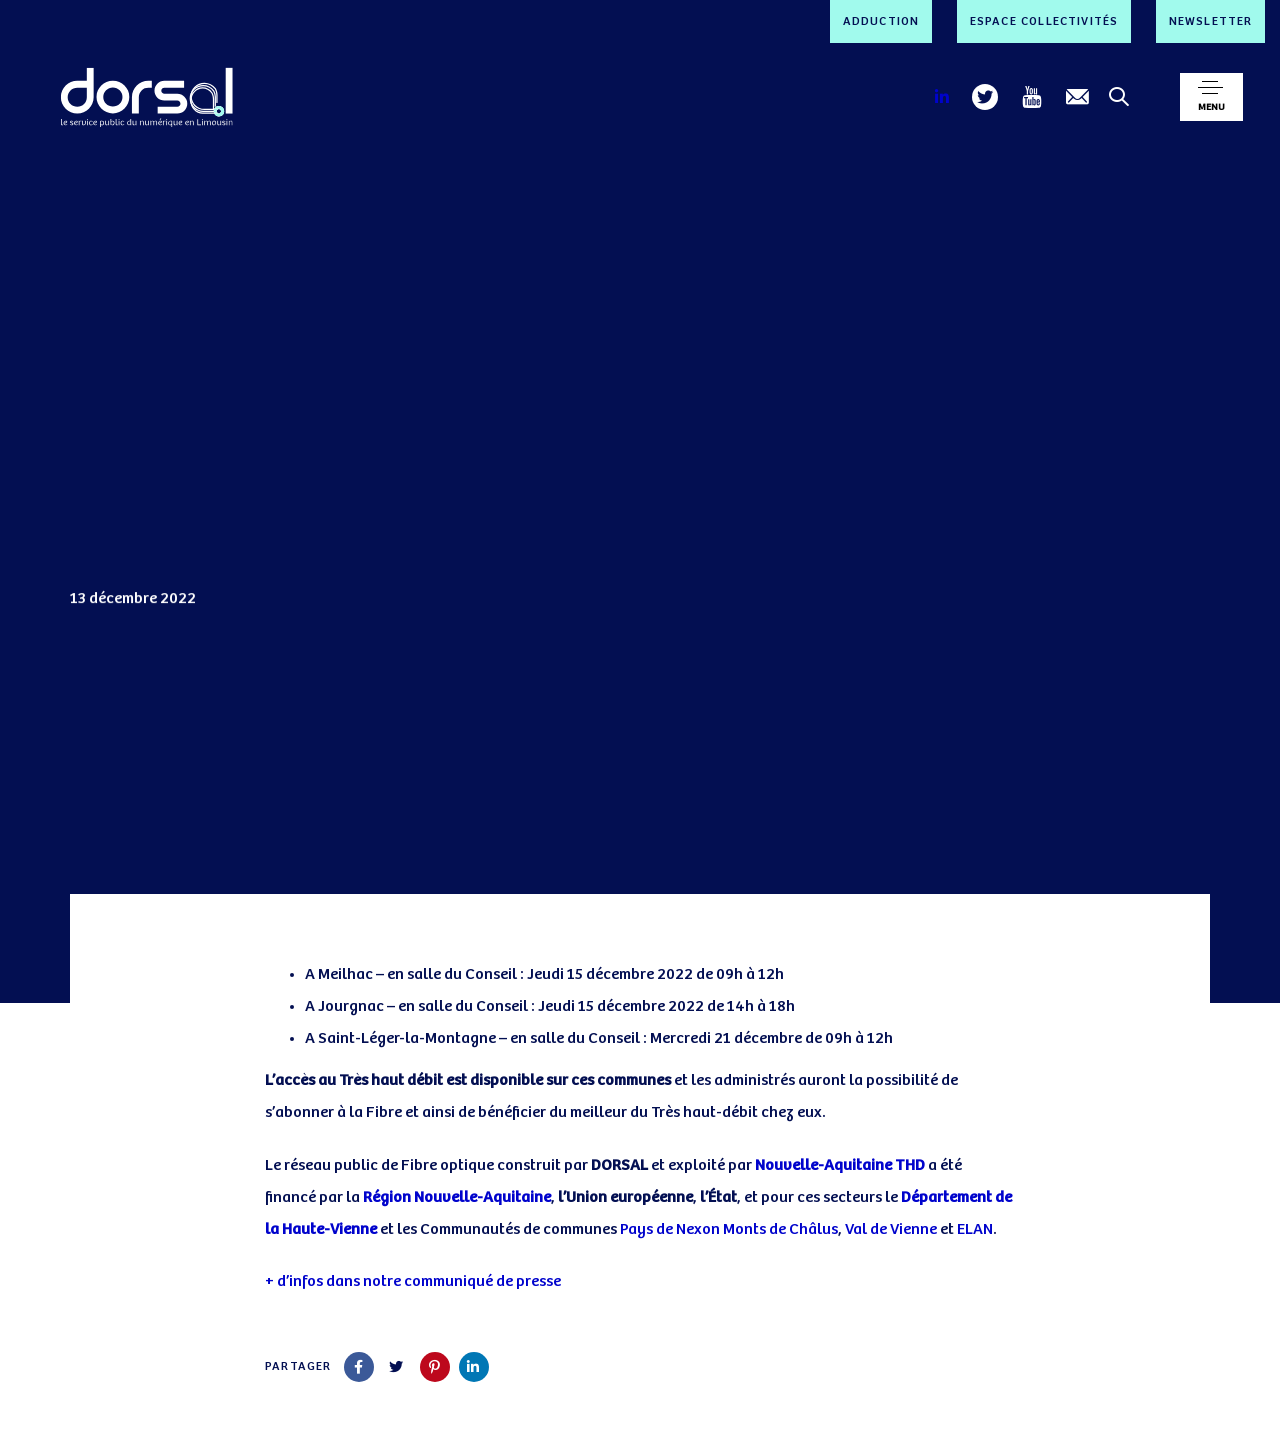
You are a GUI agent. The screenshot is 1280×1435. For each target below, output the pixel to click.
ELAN (975, 1229)
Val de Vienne (891, 1229)
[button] (1211, 97)
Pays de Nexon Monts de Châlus (729, 1229)
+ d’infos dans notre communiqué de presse (413, 1281)
